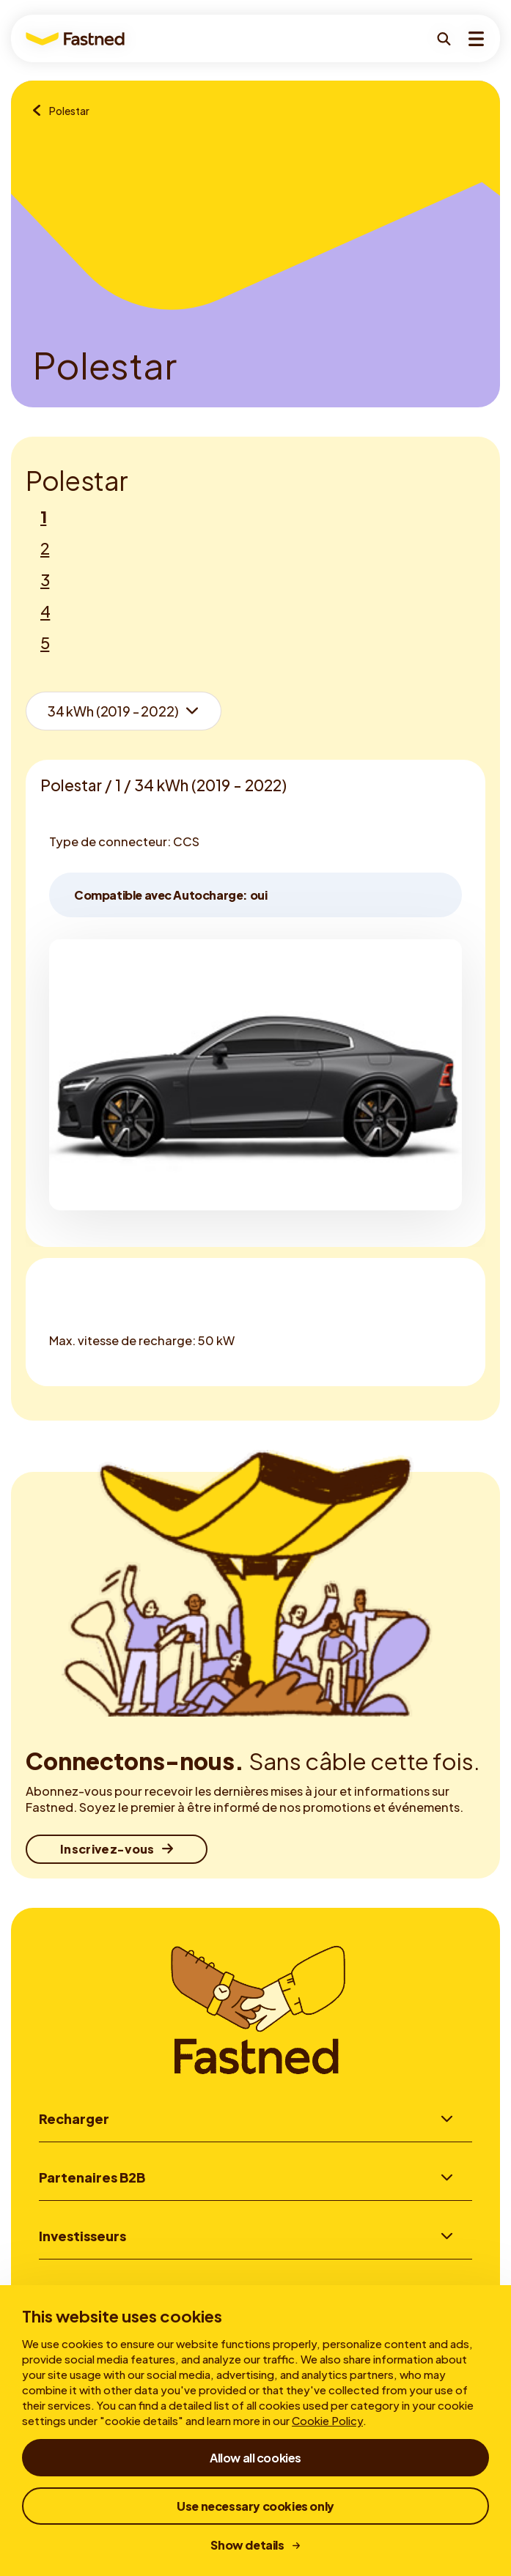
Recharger (74, 2118)
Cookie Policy (327, 2420)
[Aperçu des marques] (41, 111)
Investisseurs (82, 2237)
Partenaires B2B (92, 2177)
